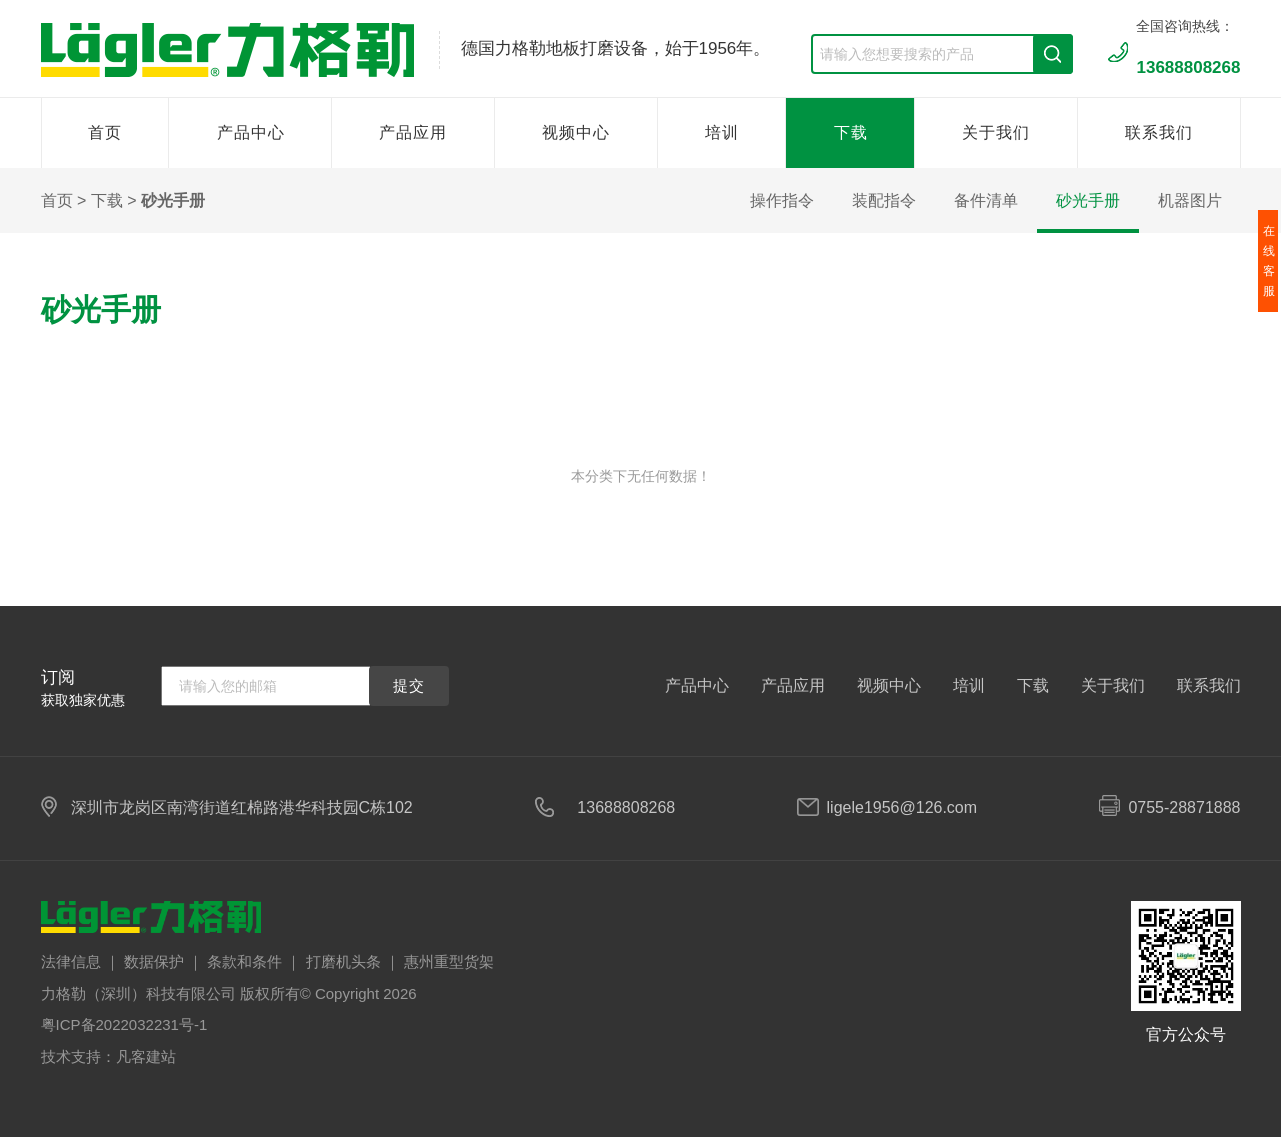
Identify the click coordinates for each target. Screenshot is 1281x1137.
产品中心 (251, 132)
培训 (722, 132)
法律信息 (71, 961)
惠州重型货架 (449, 961)
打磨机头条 (343, 961)
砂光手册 (173, 200)
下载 (851, 132)
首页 (105, 132)
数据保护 (154, 961)
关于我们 (996, 132)
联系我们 (1159, 132)
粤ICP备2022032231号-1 (124, 1024)
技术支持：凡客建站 (108, 1056)
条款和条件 (244, 961)
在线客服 (1269, 261)
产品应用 (413, 132)
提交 (409, 685)
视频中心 (576, 132)
